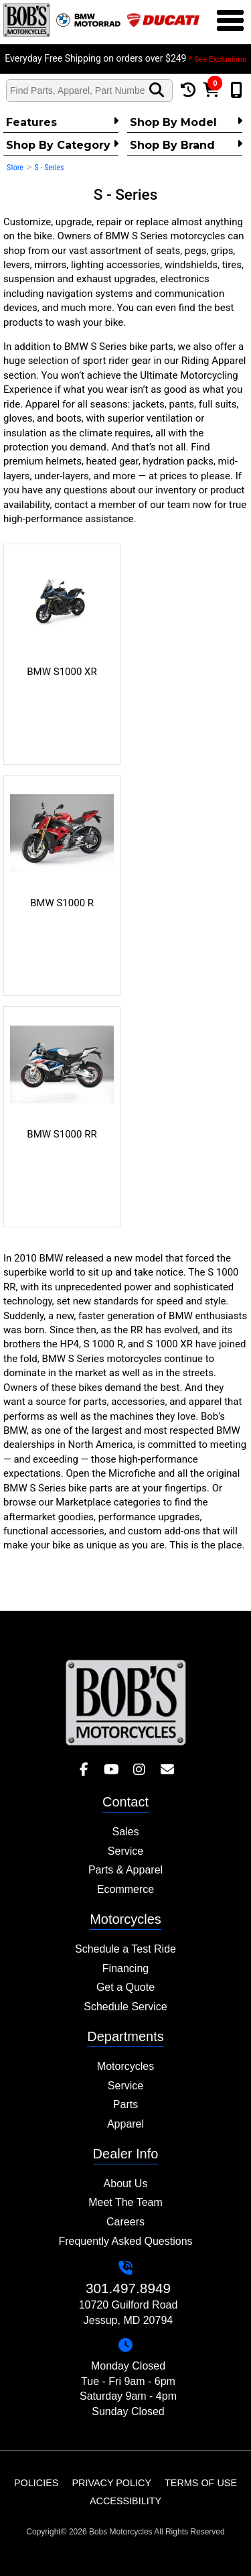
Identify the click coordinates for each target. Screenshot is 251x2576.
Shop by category (62, 144)
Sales (125, 1831)
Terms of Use (201, 2482)
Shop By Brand (186, 144)
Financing (125, 1968)
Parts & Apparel (125, 1870)
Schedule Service (125, 2006)
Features (62, 122)
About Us (126, 2183)
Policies (36, 2482)
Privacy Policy (111, 2482)
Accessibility (125, 2501)
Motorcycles (125, 2066)
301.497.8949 (128, 2288)
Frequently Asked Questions (125, 2241)
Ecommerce (125, 1889)
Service (125, 1851)
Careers (125, 2221)
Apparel (125, 2124)
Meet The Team (125, 2202)
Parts (125, 2104)
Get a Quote (125, 1987)
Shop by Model (186, 122)
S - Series (49, 167)
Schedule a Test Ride (125, 1949)
